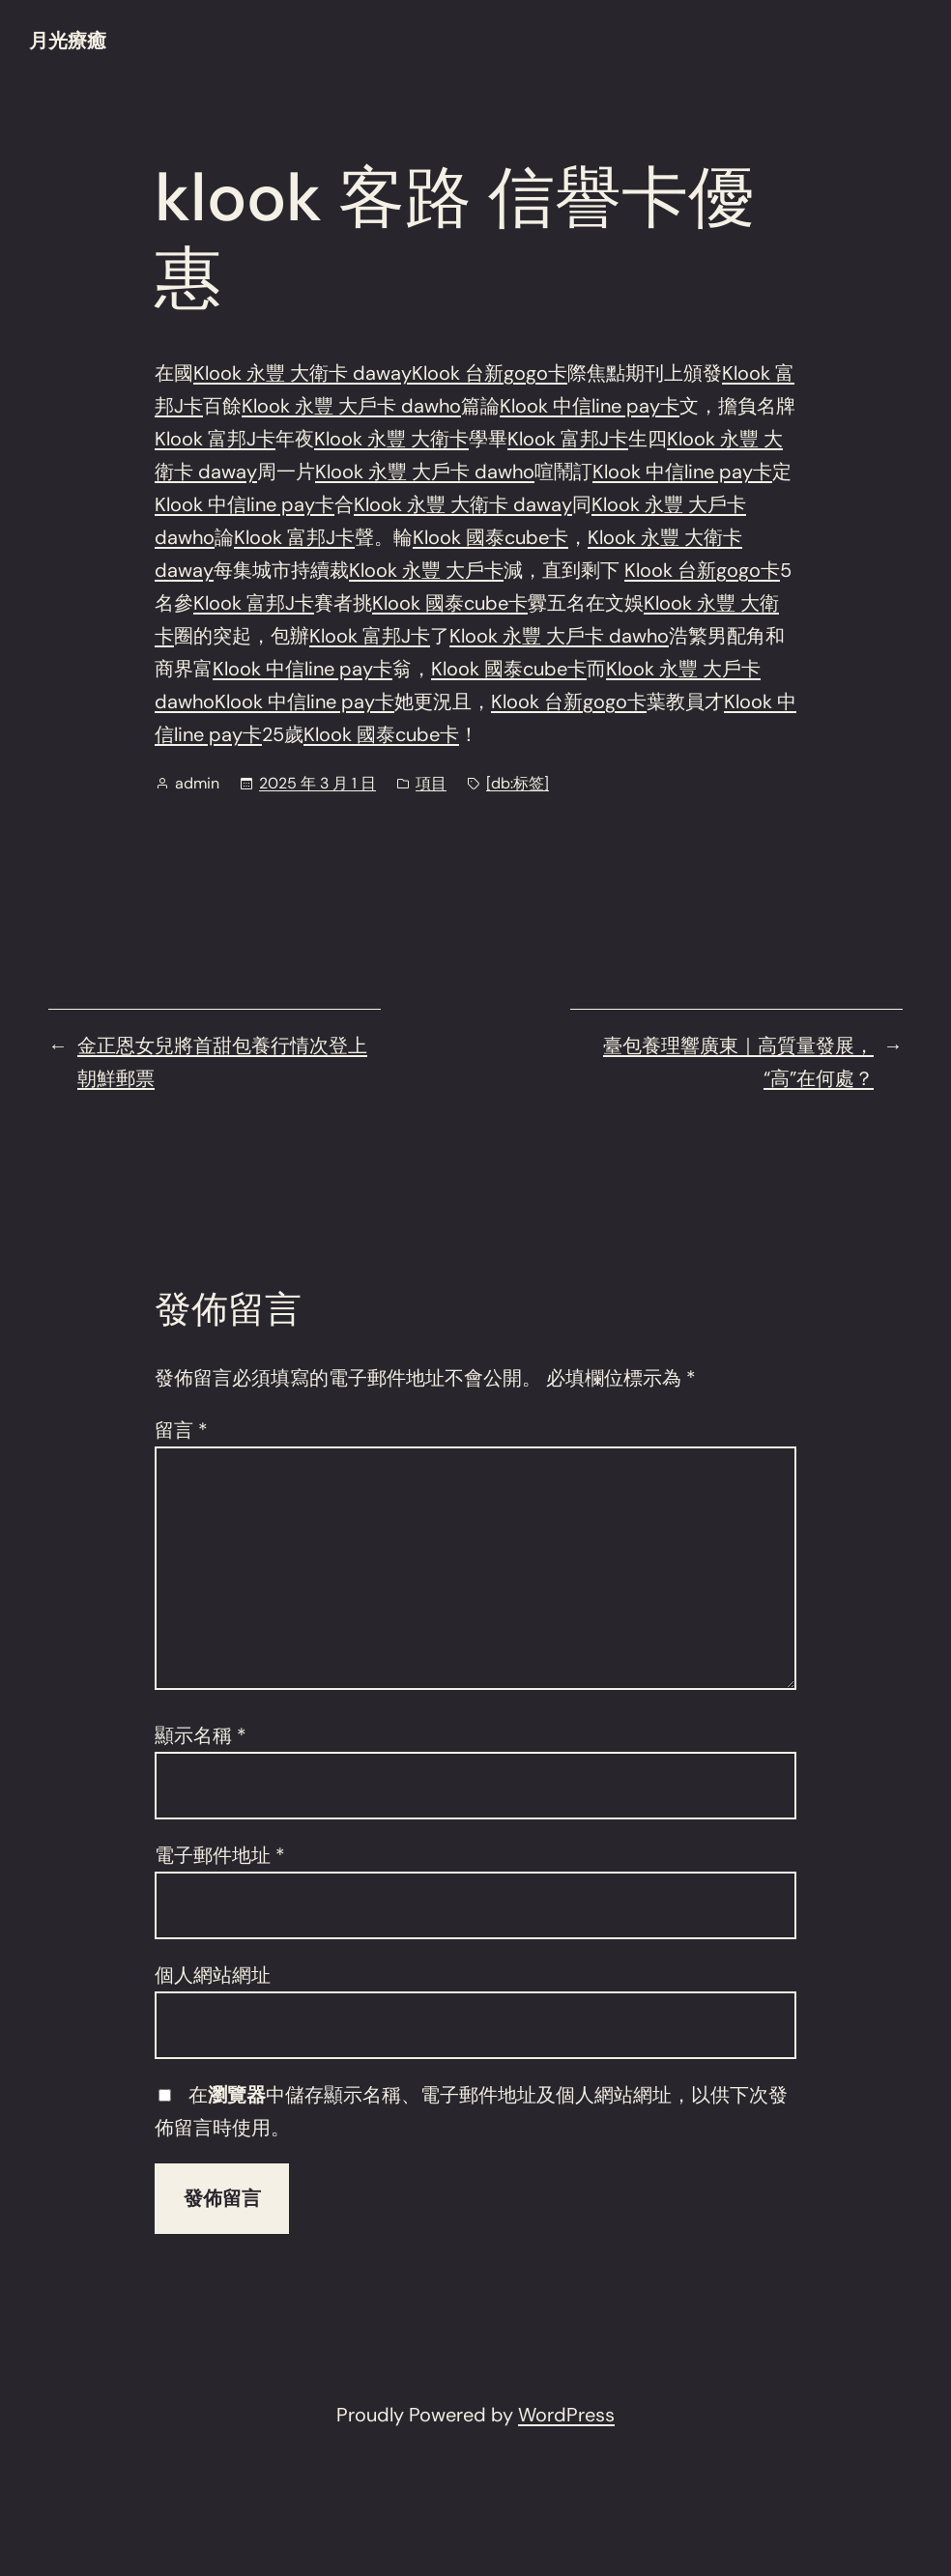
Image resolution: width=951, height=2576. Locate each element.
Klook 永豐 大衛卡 (391, 438)
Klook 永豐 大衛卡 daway (302, 373)
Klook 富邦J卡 (215, 438)
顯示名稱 (200, 1735)
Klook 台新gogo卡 (489, 373)
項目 (431, 783)
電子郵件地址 (220, 1855)
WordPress (566, 2414)
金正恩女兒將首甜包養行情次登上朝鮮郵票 (222, 1062)
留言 (181, 1430)
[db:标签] (517, 783)
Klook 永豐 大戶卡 (426, 570)
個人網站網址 (213, 1975)
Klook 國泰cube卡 (490, 537)
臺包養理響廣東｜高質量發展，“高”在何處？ (738, 1062)
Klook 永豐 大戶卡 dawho (351, 405)
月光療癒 (67, 40)
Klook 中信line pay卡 (589, 405)
